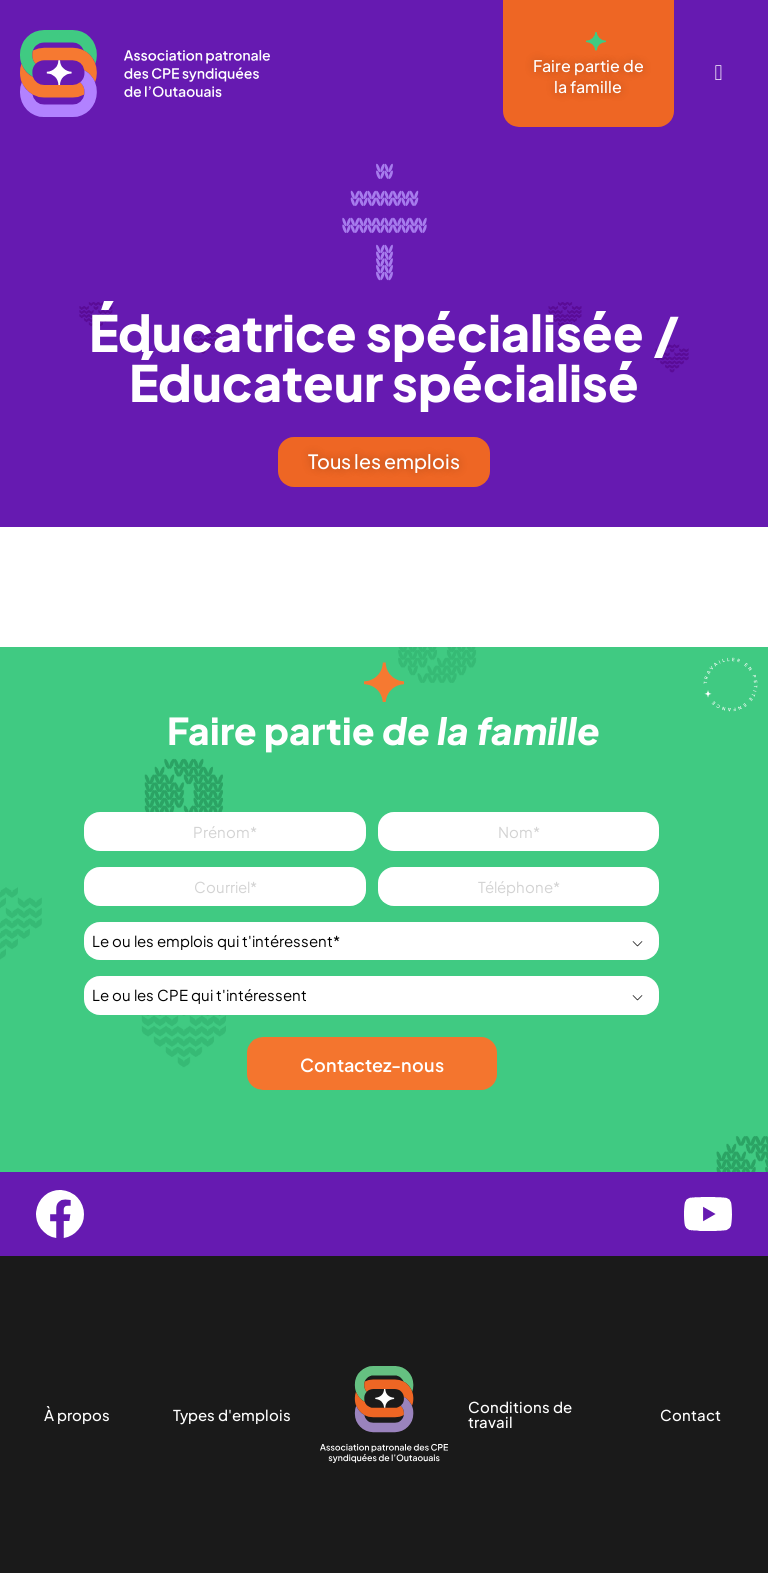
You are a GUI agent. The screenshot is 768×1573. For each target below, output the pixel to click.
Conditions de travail (520, 1415)
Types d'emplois (232, 1414)
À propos (77, 1414)
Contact (690, 1414)
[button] (718, 73)
